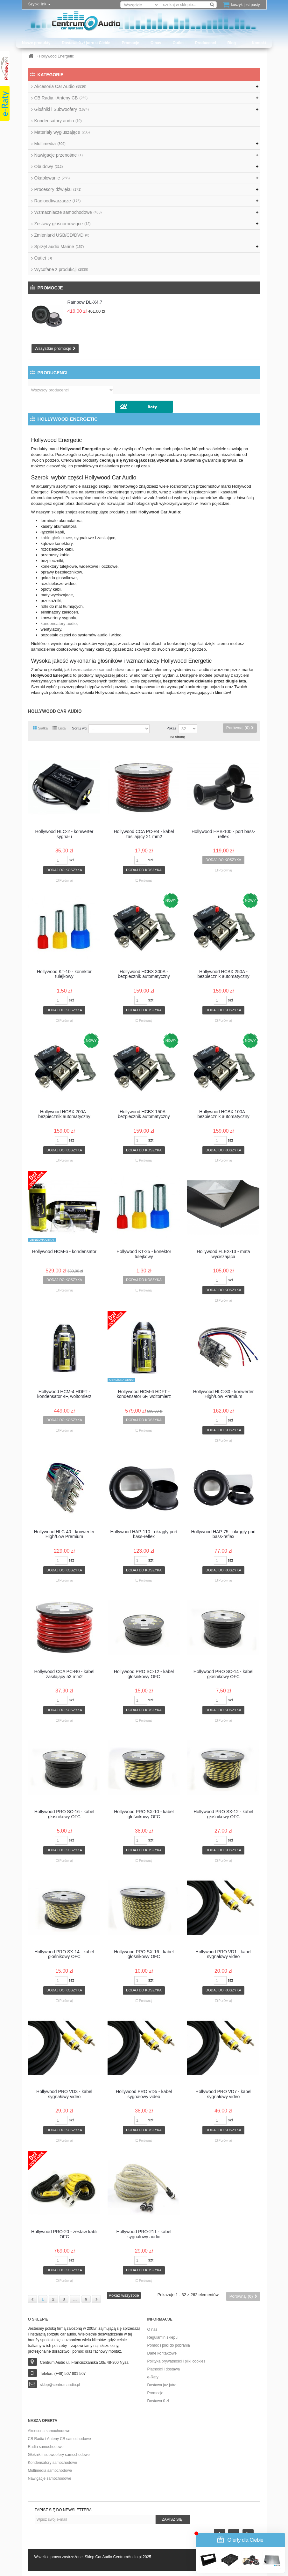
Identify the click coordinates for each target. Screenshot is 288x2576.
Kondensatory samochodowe (52, 2462)
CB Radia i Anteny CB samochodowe (59, 2439)
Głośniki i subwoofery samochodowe (59, 2454)
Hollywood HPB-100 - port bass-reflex (223, 834)
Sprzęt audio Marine (59, 246)
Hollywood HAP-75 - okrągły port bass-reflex (223, 1534)
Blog (231, 43)
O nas (156, 43)
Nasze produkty (36, 43)
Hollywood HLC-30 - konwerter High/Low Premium (223, 1394)
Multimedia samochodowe (50, 2470)
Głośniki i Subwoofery (61, 109)
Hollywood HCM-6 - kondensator (64, 1251)
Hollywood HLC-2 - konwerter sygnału (64, 834)
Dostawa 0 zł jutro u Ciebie (86, 43)
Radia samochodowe (46, 2446)
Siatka (40, 728)
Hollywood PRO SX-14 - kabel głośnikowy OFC (64, 1954)
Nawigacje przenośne (58, 155)
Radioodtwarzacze (57, 200)
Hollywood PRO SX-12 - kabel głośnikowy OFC (223, 1814)
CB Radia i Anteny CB (61, 97)
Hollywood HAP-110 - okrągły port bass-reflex (144, 1534)
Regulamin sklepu (162, 2337)
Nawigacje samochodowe (49, 2478)
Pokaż (171, 728)
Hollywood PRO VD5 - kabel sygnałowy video (144, 2094)
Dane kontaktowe (162, 2353)
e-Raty (152, 2377)
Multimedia (50, 143)
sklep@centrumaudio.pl (60, 2385)
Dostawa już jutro (162, 2385)
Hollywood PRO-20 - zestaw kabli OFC (64, 2234)
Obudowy (48, 166)
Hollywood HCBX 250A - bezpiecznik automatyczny (223, 974)
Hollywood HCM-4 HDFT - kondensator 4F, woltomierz (64, 1394)
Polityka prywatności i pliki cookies (176, 2361)
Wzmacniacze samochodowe (68, 212)
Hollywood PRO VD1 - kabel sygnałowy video (223, 1954)
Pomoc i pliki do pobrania (168, 2345)
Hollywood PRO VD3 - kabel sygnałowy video (64, 2094)
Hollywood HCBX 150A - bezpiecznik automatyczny (144, 1114)
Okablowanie (52, 177)
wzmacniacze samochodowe (99, 669)
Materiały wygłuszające (62, 132)
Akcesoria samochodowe (49, 2431)
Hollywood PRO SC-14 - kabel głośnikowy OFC (223, 1674)
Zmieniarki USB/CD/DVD (61, 235)
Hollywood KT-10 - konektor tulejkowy (64, 974)
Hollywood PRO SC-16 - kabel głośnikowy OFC (64, 1814)
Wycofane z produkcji (61, 269)
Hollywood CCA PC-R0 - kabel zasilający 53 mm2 (64, 1674)
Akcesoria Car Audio (60, 86)
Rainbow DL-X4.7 (84, 302)
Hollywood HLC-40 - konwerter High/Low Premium (64, 1534)
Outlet (178, 43)
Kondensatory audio (58, 120)
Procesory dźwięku (57, 189)
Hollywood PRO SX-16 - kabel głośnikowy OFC (144, 1954)
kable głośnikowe (56, 537)
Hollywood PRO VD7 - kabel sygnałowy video (223, 2094)
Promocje (130, 43)
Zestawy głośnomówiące (62, 223)
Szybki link (39, 4)
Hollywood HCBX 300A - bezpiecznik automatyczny (144, 974)
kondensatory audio (59, 623)
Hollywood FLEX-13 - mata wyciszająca (223, 1254)
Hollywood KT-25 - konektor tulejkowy (143, 1254)
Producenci (205, 43)
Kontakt (259, 43)
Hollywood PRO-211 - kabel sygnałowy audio (144, 2234)
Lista (59, 728)
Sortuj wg (79, 728)
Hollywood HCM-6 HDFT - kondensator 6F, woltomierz (144, 1394)
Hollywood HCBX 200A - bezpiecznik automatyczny (64, 1114)
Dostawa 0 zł (158, 2401)
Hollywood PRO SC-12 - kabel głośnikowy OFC (144, 1674)
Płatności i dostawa (163, 2369)
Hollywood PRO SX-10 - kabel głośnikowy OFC (144, 1814)
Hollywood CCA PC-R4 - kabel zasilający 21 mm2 (144, 834)
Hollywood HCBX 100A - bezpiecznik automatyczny (223, 1114)
